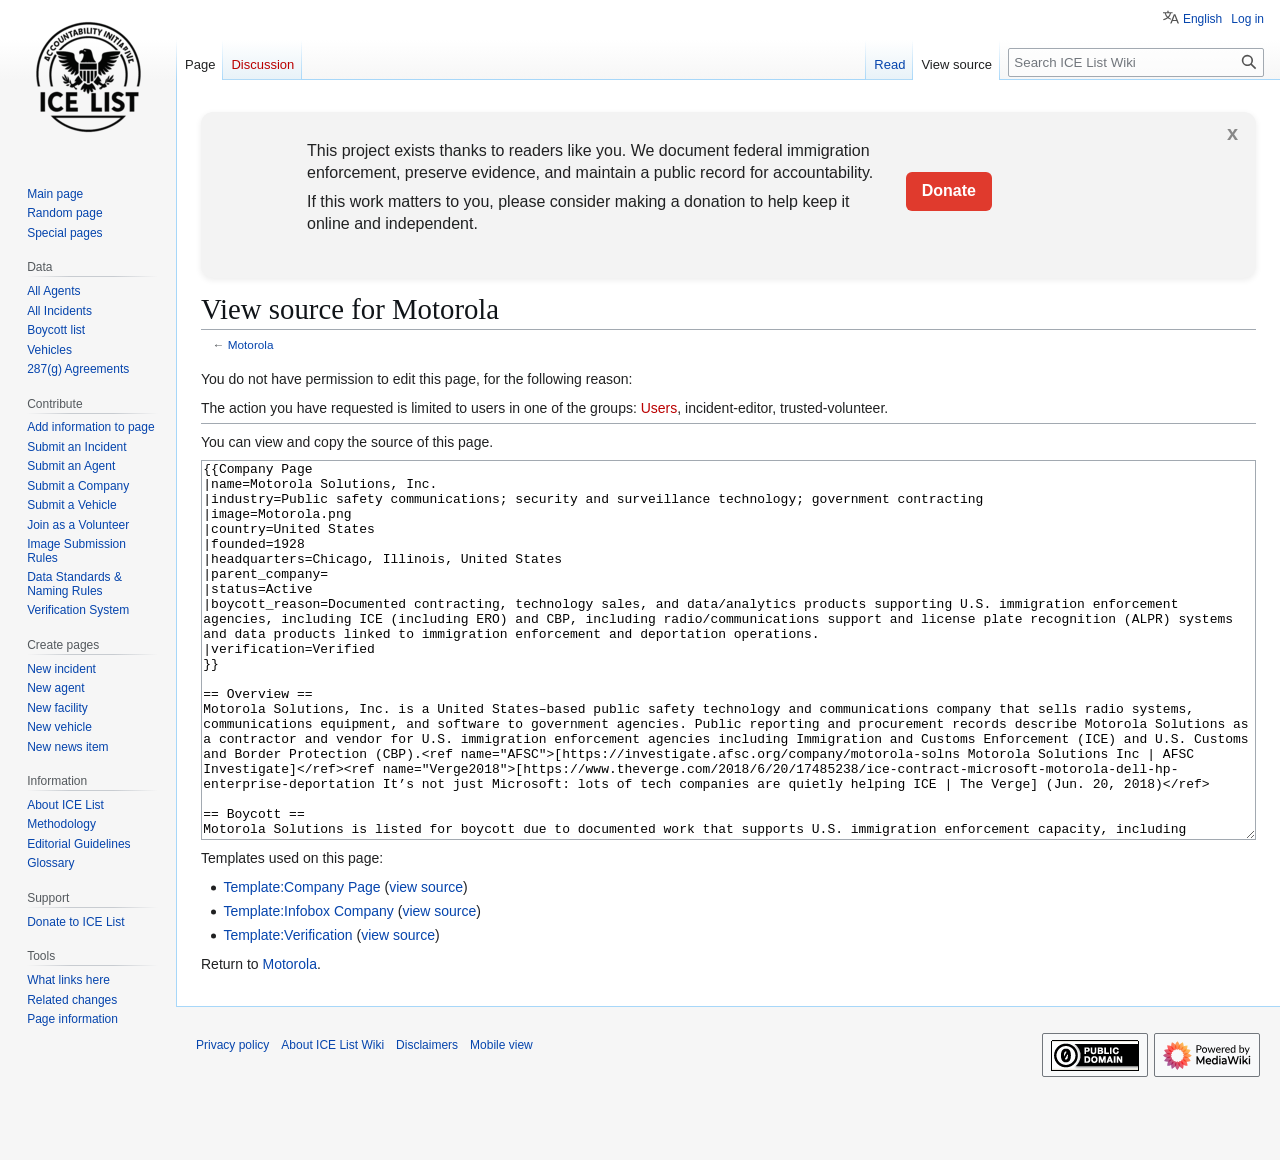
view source (426, 962)
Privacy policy (232, 1120)
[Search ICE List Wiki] (1136, 62)
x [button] (1232, 133)
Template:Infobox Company (308, 986)
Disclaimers (427, 1120)
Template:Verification (287, 1010)
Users (659, 408)
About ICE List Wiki (332, 1120)
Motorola (251, 344)
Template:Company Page (301, 962)
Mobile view (501, 1120)
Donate (949, 190)
